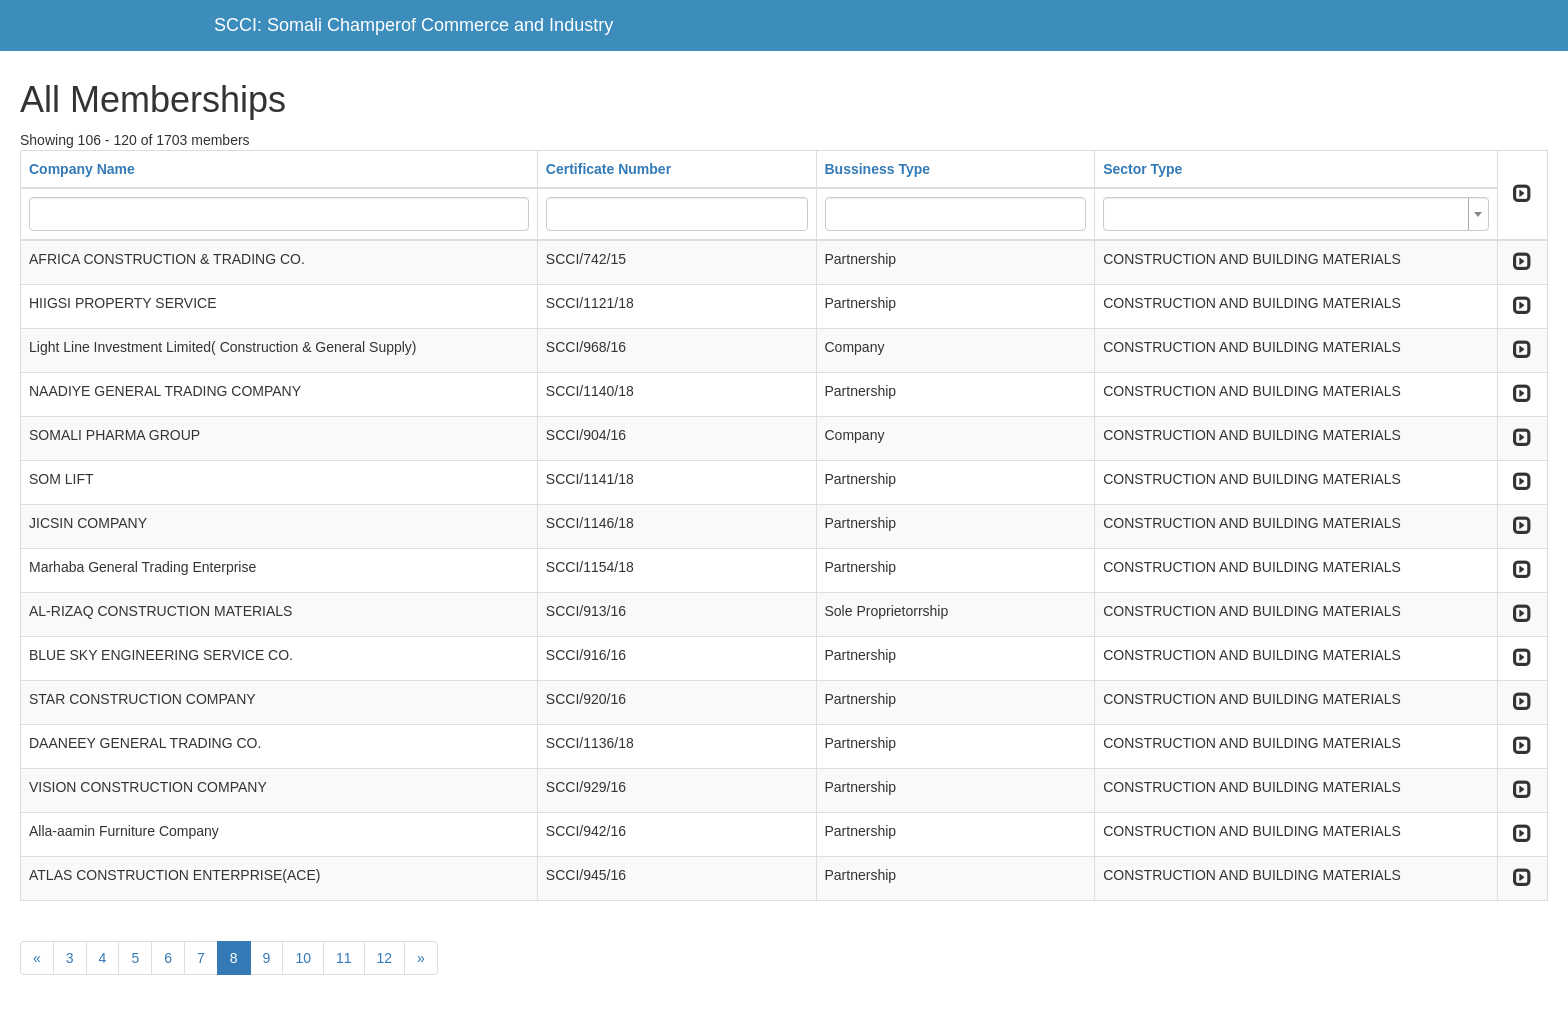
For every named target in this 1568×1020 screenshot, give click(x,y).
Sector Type (1142, 169)
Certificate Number (608, 169)
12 (385, 958)
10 (303, 958)
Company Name (82, 169)
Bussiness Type (878, 169)
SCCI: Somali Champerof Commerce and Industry (413, 25)
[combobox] (1296, 214)
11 (344, 958)
